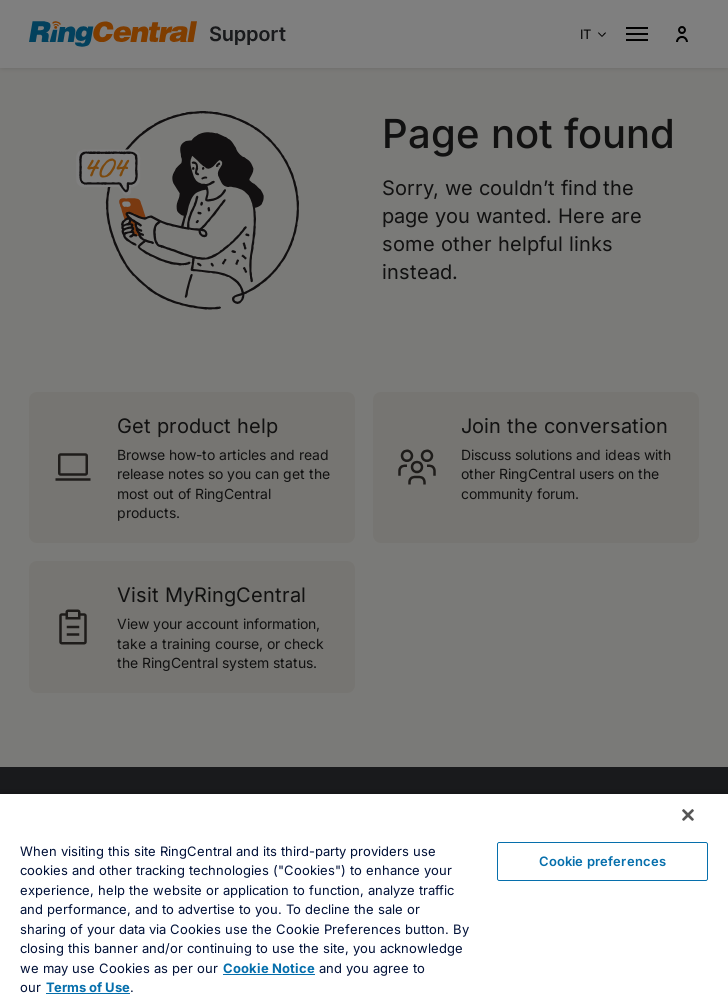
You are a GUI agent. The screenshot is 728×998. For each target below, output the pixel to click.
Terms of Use (88, 987)
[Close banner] (688, 815)
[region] (364, 896)
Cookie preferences (602, 861)
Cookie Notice (269, 968)
